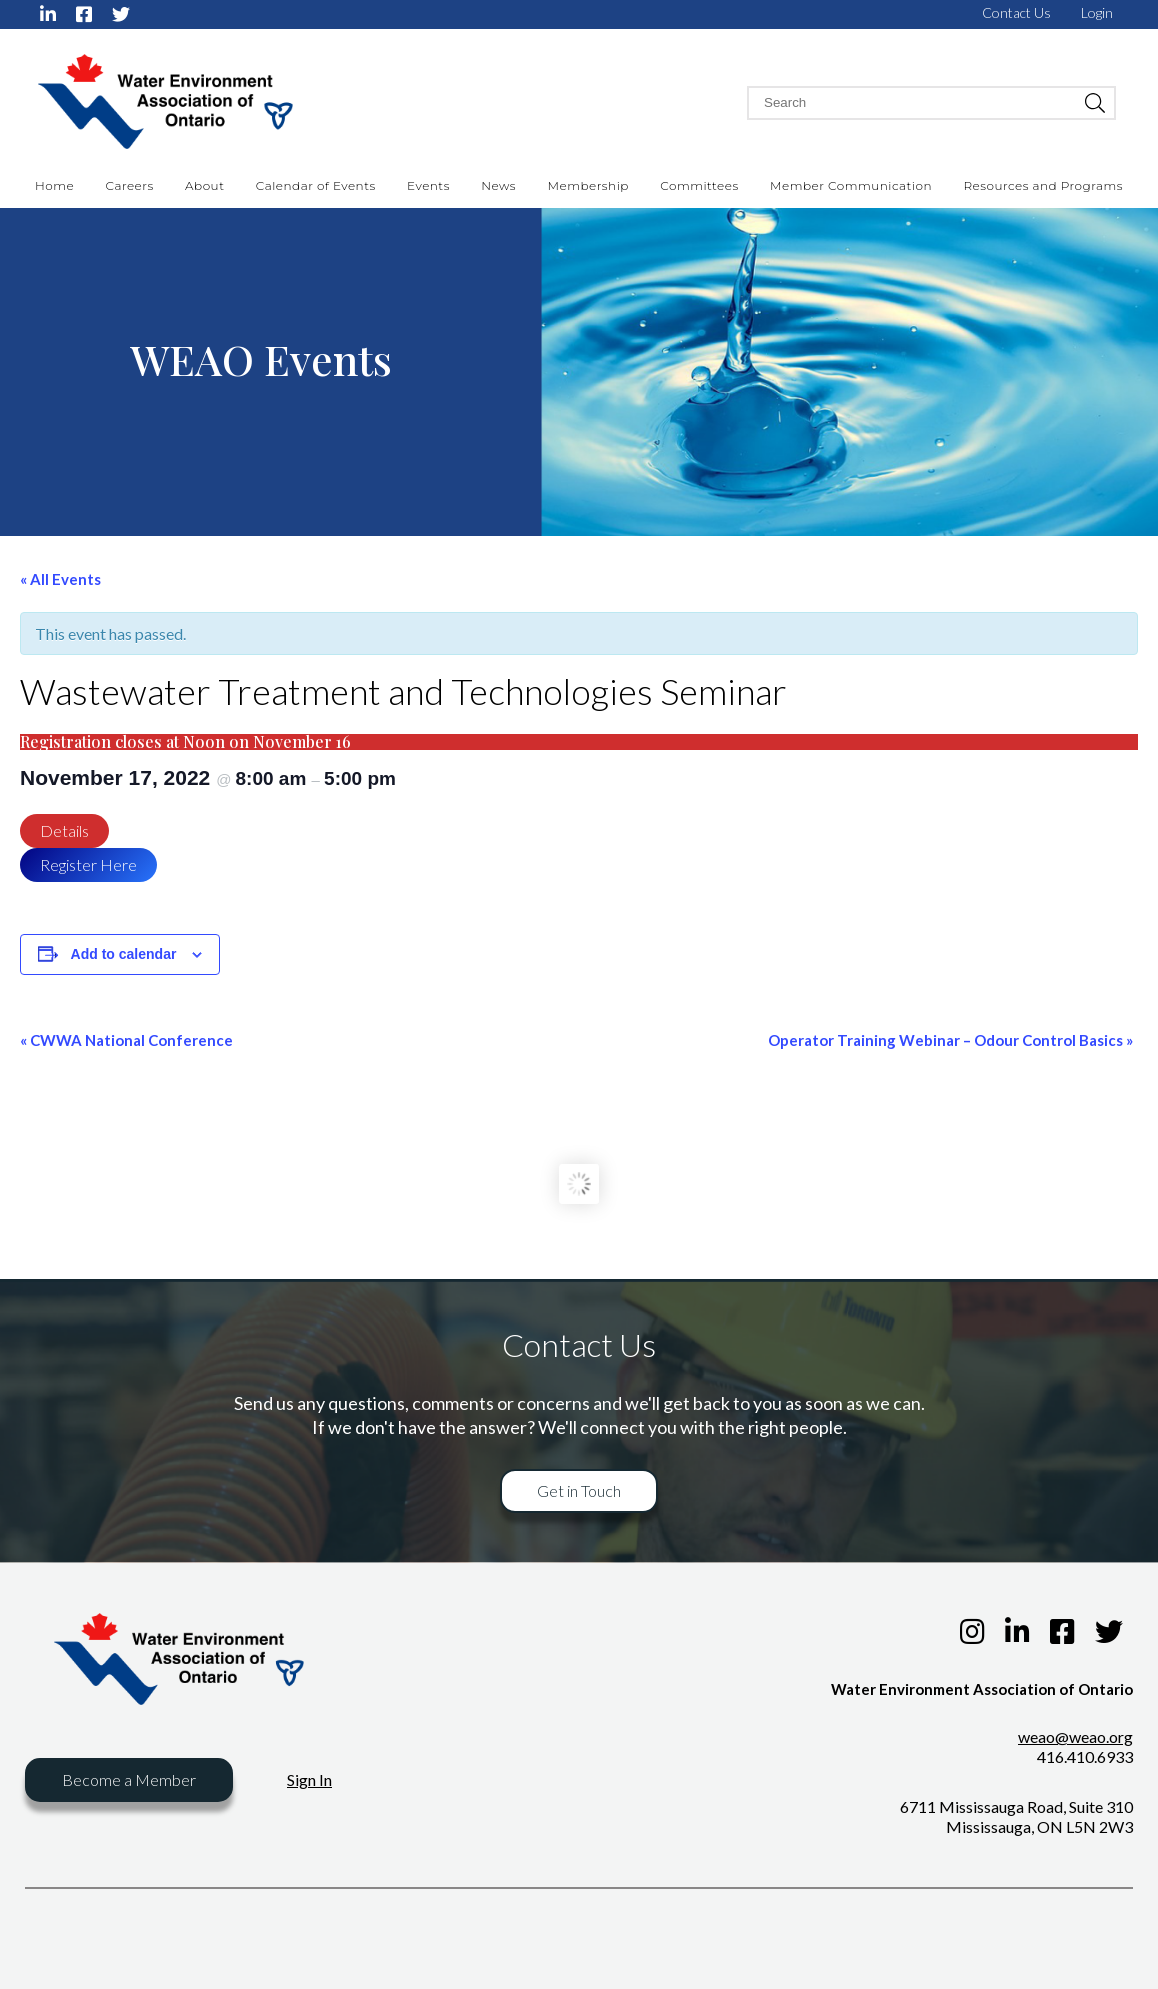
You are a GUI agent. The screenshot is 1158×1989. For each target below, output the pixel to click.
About (204, 186)
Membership (588, 186)
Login (1097, 12)
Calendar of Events (316, 186)
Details (64, 830)
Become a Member (129, 1779)
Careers (130, 186)
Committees (699, 186)
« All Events (60, 579)
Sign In (309, 1779)
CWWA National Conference (126, 1040)
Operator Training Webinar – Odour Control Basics (950, 1040)
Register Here (88, 864)
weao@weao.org (1075, 1736)
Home (54, 186)
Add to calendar (124, 954)
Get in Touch (579, 1490)
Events (428, 186)
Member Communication (851, 186)
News (498, 186)
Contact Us (1016, 12)
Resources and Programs (1043, 186)
